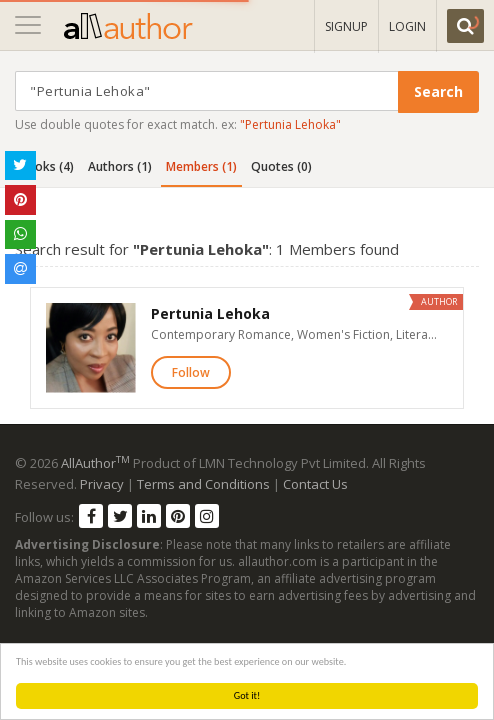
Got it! (247, 695)
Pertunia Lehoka (210, 313)
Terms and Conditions (203, 484)
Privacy (102, 484)
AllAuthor (95, 463)
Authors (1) (120, 166)
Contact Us (315, 484)
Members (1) (201, 166)
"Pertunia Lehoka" (290, 124)
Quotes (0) (281, 166)
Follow (191, 372)
